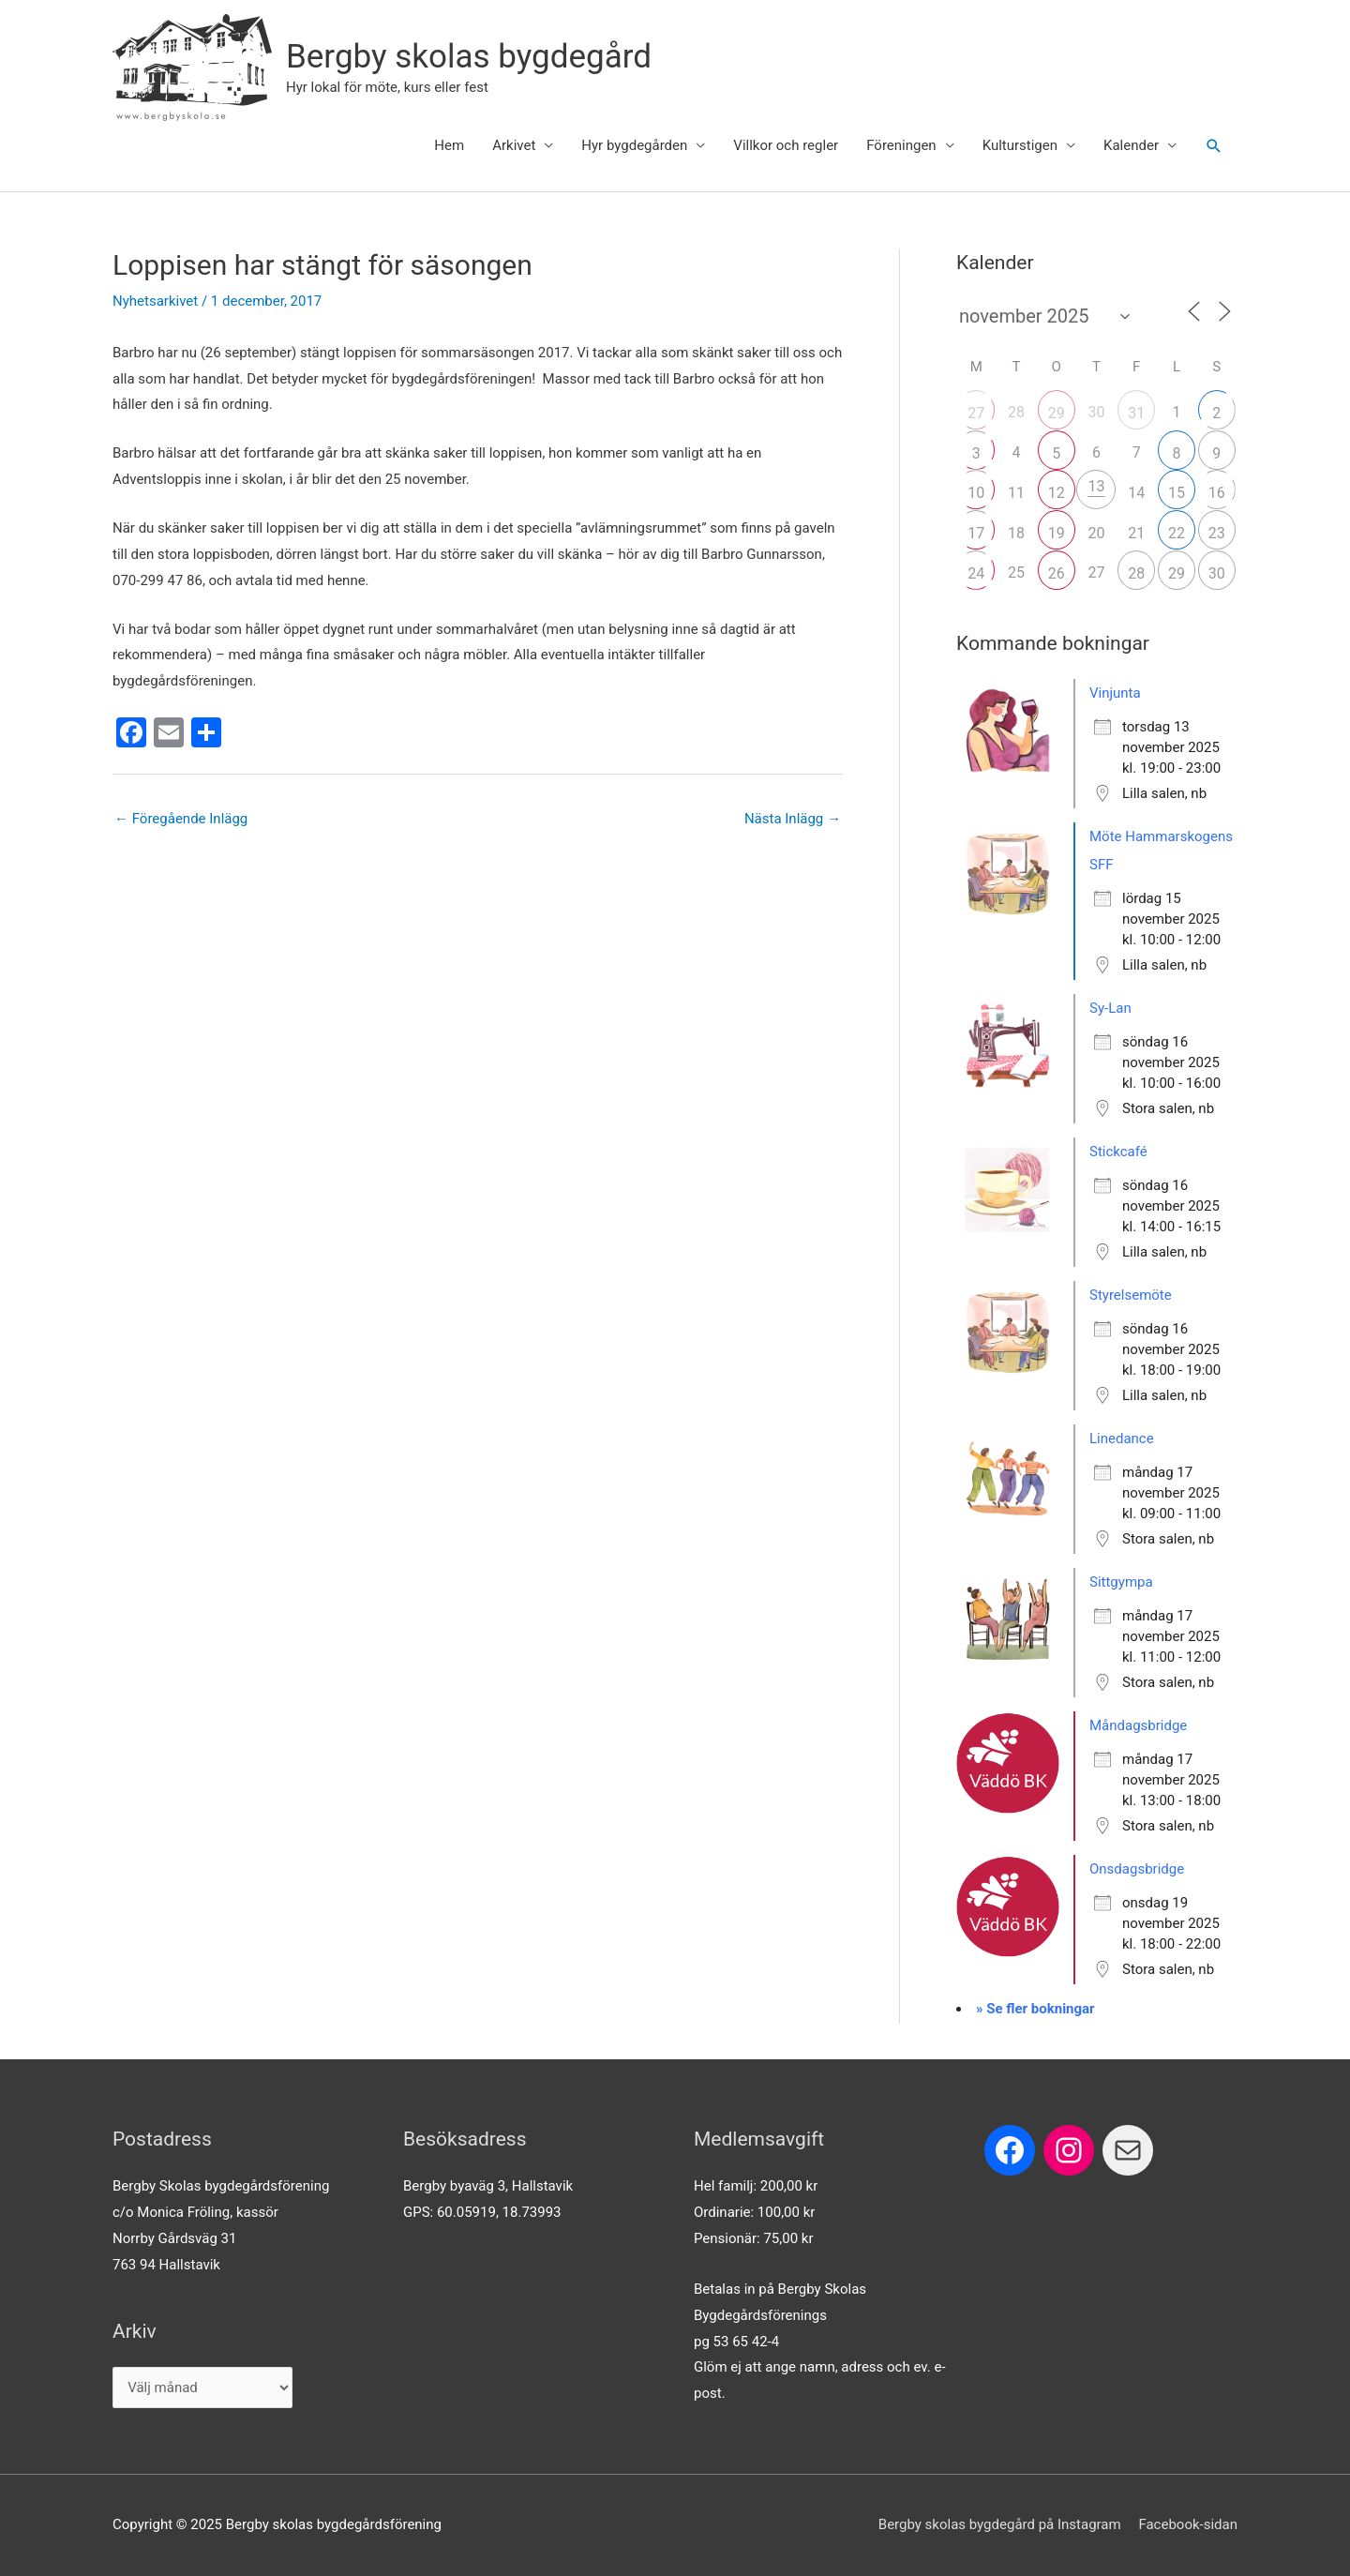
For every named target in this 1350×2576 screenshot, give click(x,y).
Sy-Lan (1110, 1008)
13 (1096, 486)
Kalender (1131, 145)
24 (976, 573)
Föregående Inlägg (181, 818)
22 (1176, 533)
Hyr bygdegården (634, 145)
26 (1056, 573)
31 (1136, 413)
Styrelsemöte (1130, 1295)
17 (976, 533)
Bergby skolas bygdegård (469, 57)
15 (1176, 493)
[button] (1214, 146)
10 (976, 493)
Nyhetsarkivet (155, 301)
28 (1136, 573)
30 (1216, 573)
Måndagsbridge (1138, 1725)
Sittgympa (1121, 1582)
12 (1056, 493)
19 (1056, 533)
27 (976, 413)
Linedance (1121, 1438)
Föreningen (901, 145)
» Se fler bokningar (1035, 2008)
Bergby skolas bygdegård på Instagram (999, 2524)
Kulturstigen (1020, 145)
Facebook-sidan (1188, 2524)
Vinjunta (1115, 693)
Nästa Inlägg (792, 818)
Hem (449, 145)
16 (1216, 493)
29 (1056, 413)
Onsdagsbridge (1136, 1868)
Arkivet (513, 145)
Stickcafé (1118, 1151)
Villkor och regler (785, 145)
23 (1216, 533)
